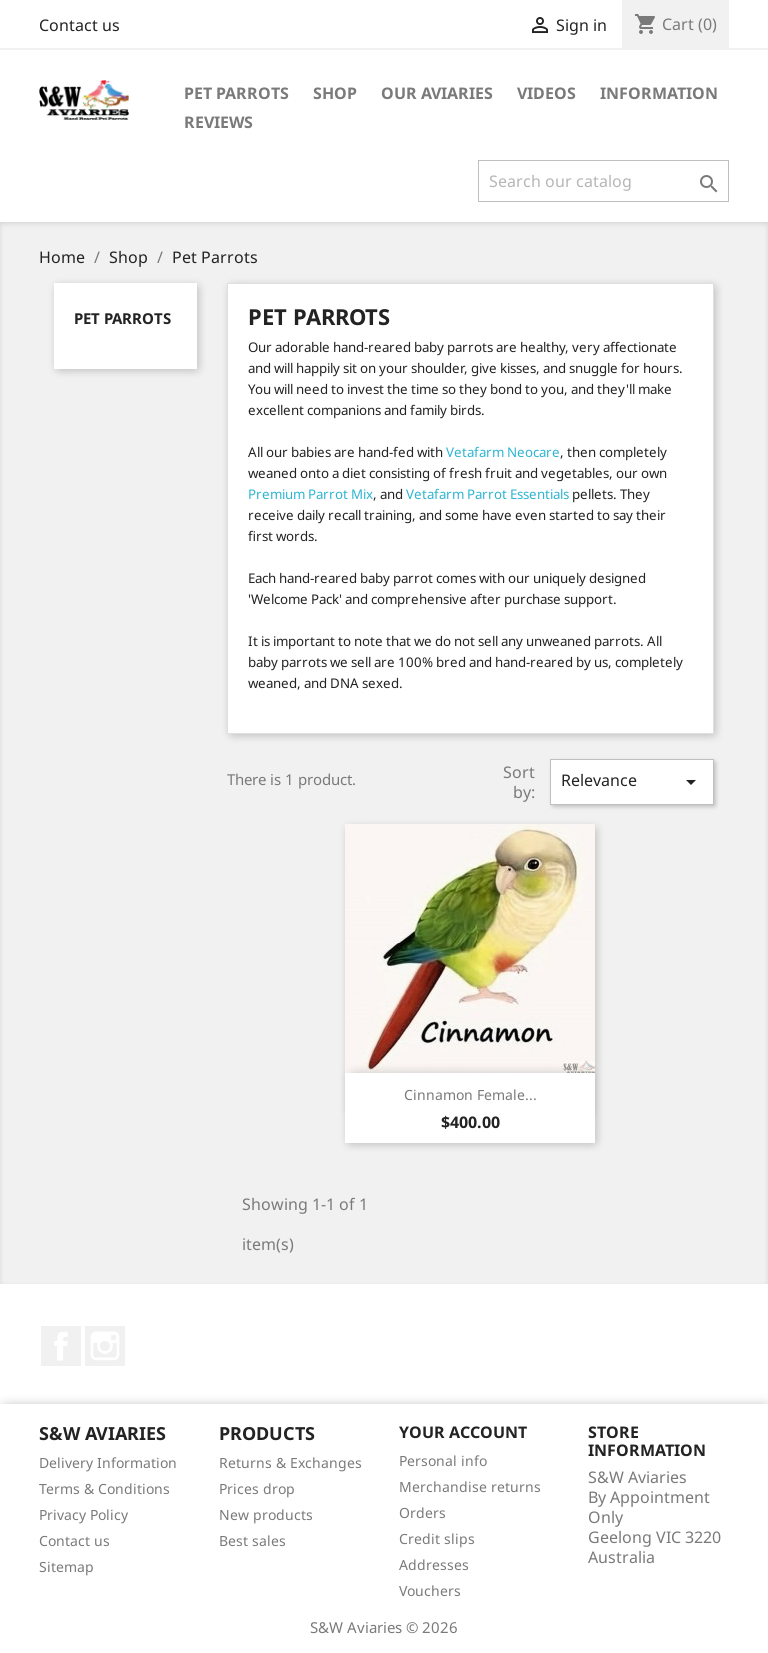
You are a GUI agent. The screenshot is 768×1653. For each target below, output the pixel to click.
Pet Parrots (236, 93)
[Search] (603, 181)
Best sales (252, 1540)
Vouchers (430, 1590)
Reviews (218, 122)
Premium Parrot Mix (310, 494)
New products (266, 1514)
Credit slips (437, 1538)
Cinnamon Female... (470, 1094)
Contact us (79, 25)
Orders (422, 1512)
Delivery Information (108, 1462)
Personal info (443, 1460)
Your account (463, 1432)
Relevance (632, 781)
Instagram (105, 1346)
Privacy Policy (83, 1514)
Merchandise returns (470, 1486)
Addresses (434, 1564)
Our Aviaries (437, 93)
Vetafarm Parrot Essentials (487, 494)
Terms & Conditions (104, 1488)
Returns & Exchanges (290, 1462)
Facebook (61, 1346)
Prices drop (257, 1488)
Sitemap (66, 1566)
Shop (335, 93)
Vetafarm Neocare (503, 452)
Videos (546, 93)
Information (659, 93)
